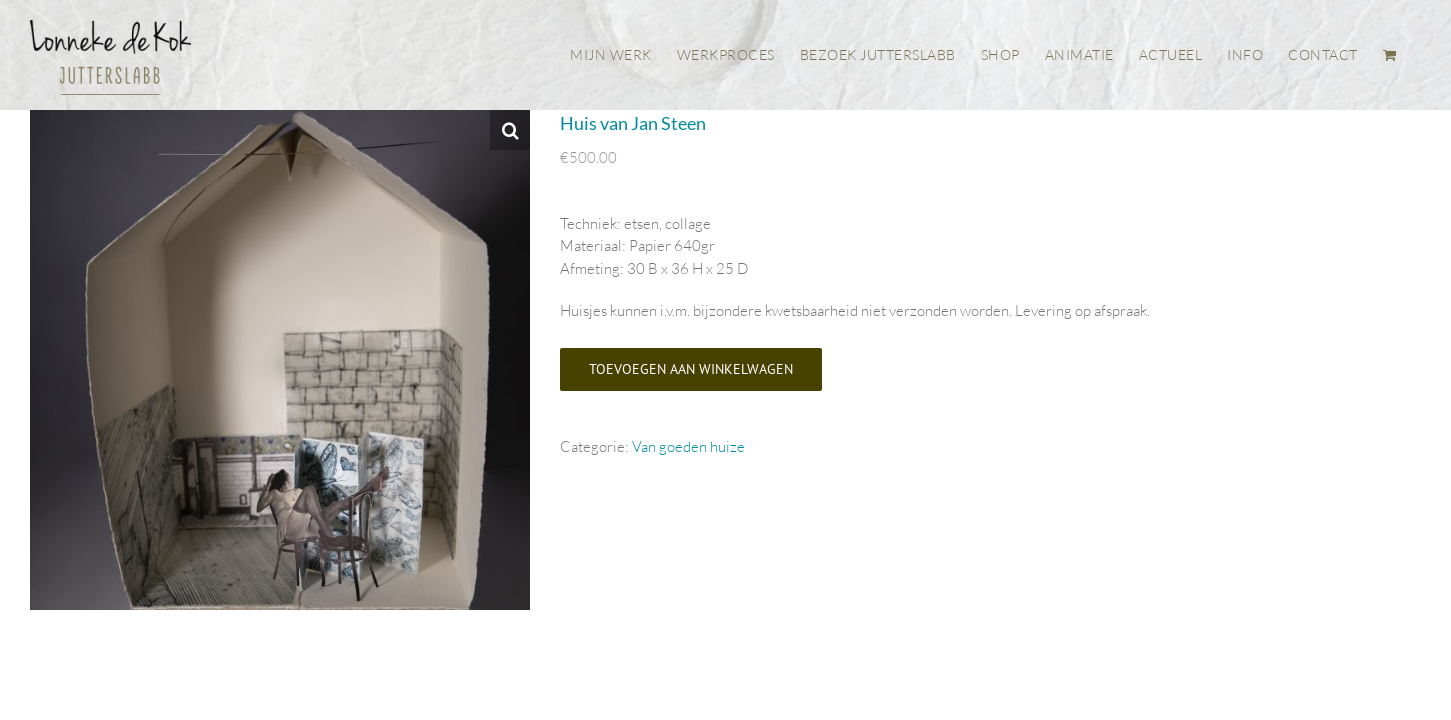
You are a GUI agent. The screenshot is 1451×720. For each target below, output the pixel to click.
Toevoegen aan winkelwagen (691, 369)
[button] (510, 130)
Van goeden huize (688, 446)
